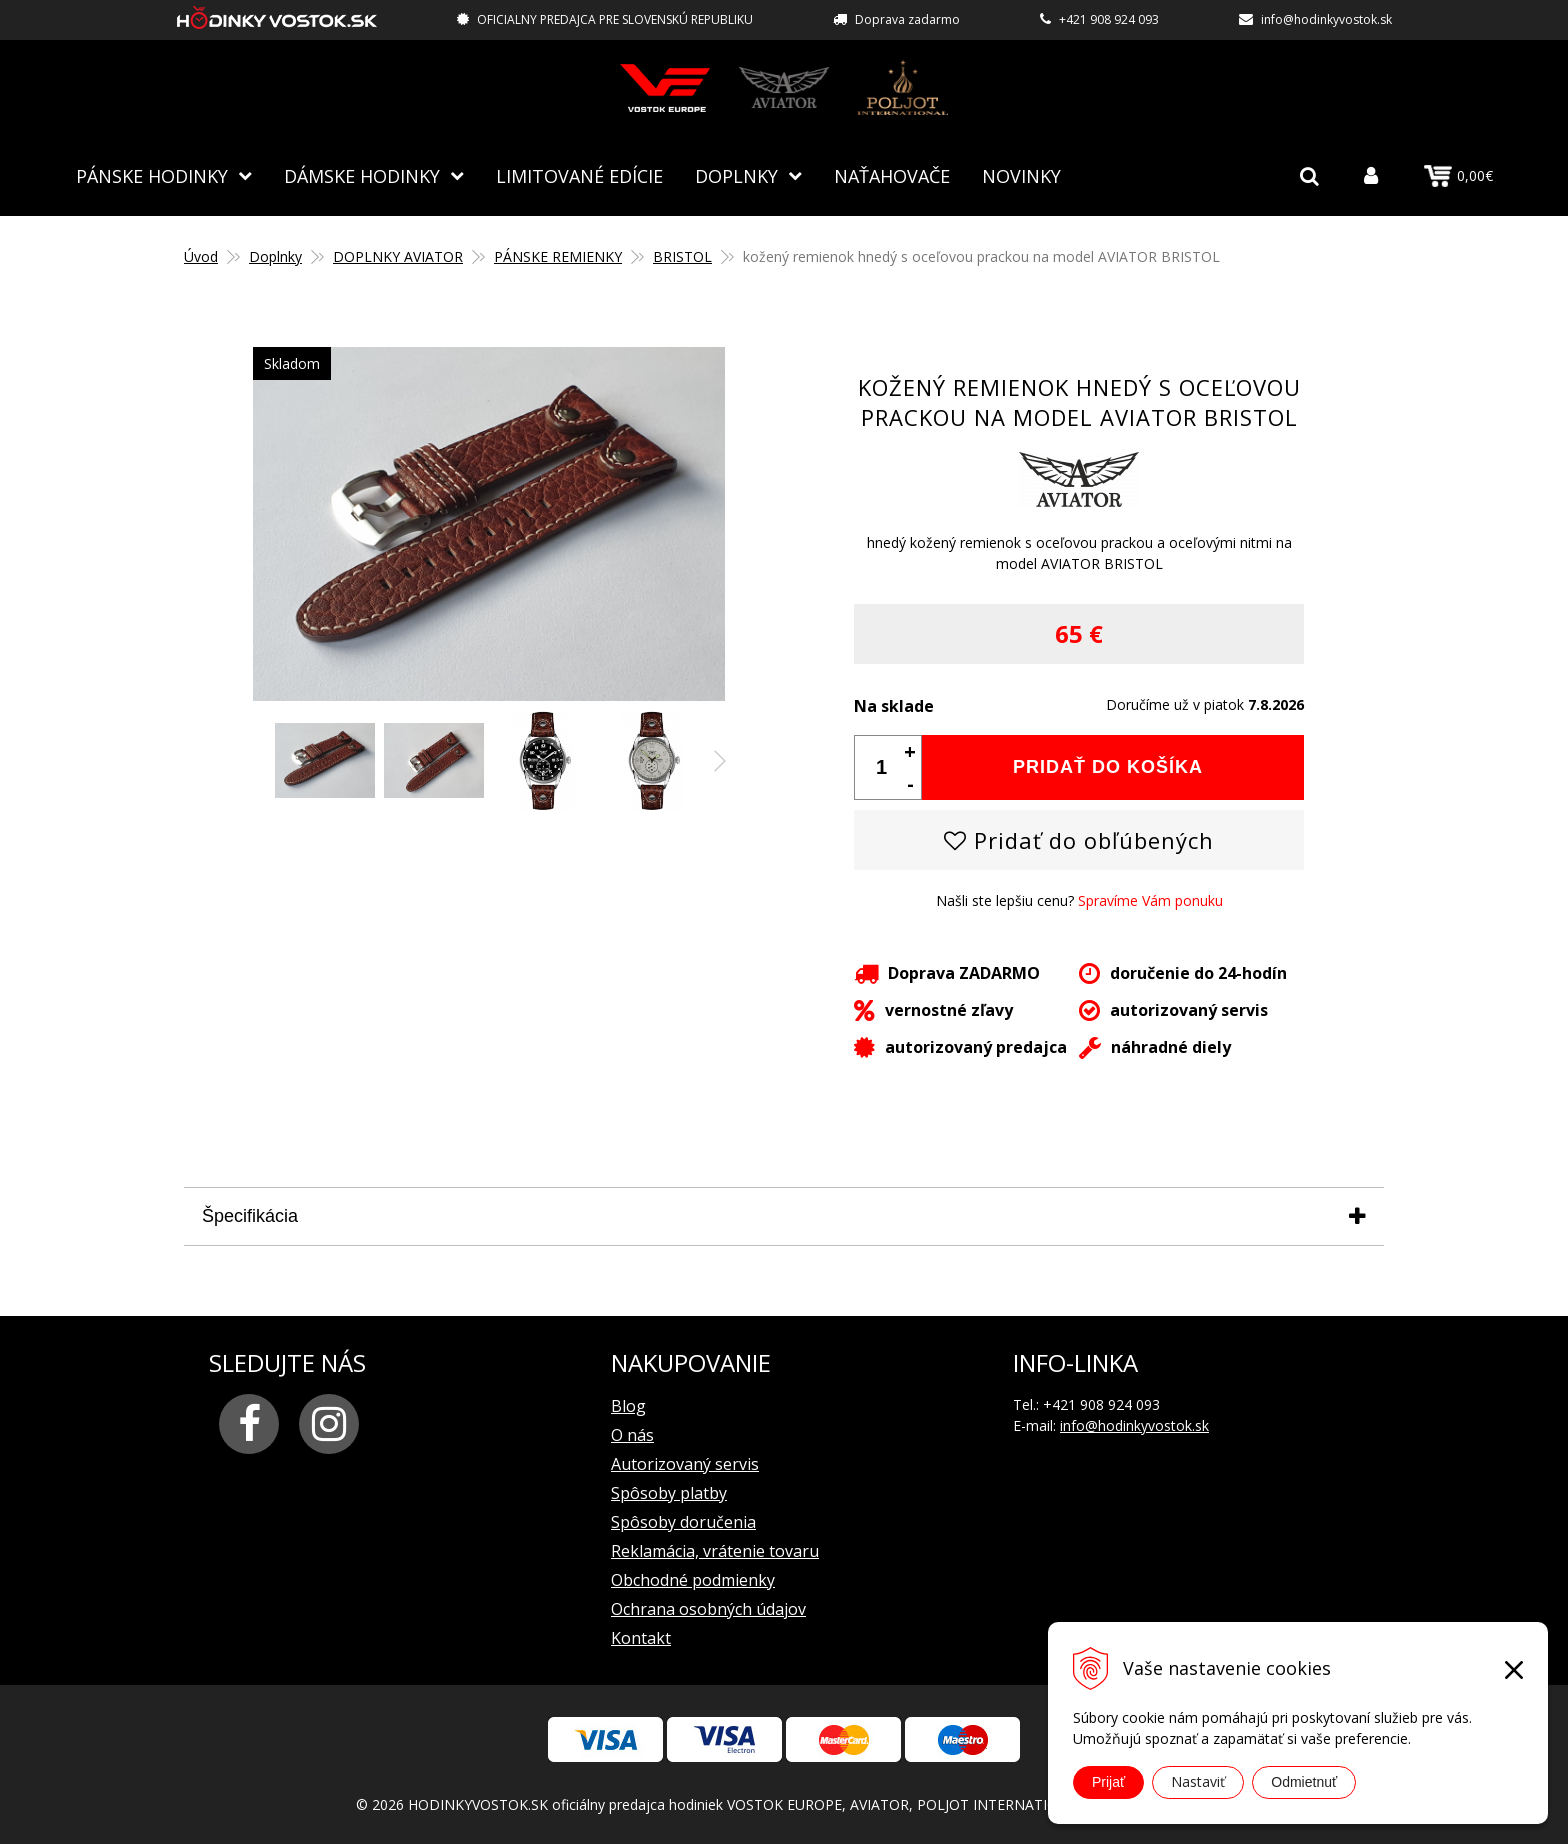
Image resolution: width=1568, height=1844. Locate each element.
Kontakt (641, 1637)
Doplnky (736, 175)
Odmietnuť (1304, 1782)
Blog (628, 1405)
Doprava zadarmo (907, 19)
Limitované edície (579, 175)
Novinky (1021, 175)
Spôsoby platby (669, 1492)
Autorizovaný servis (685, 1463)
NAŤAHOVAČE (892, 175)
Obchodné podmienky (693, 1579)
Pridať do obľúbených (1079, 839)
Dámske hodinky (362, 175)
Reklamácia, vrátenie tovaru (715, 1550)
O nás (632, 1434)
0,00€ (1458, 176)
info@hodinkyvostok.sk (1326, 19)
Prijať (1108, 1782)
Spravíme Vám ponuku (1150, 899)
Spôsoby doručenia (683, 1521)
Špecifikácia (250, 1215)
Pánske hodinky (152, 175)
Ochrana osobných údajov (708, 1608)
